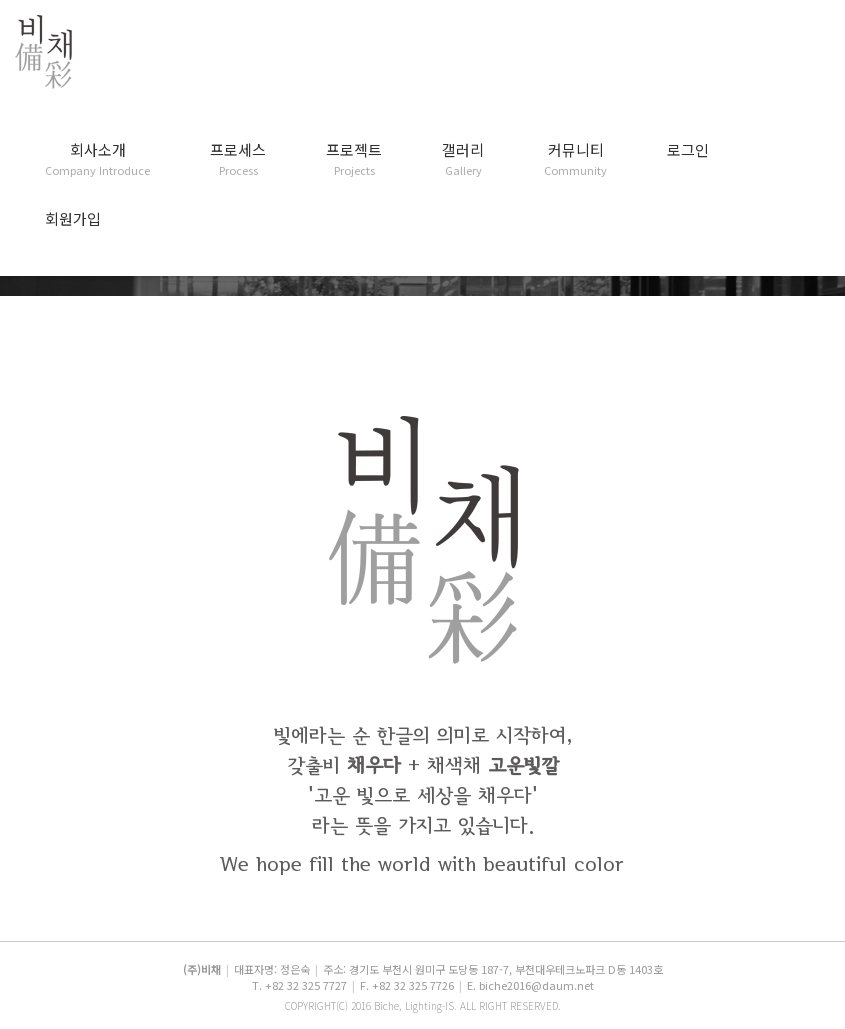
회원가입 (73, 219)
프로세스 (238, 160)
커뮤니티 (575, 160)
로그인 (688, 150)
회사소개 (97, 160)
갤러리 (463, 160)
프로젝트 (354, 160)
